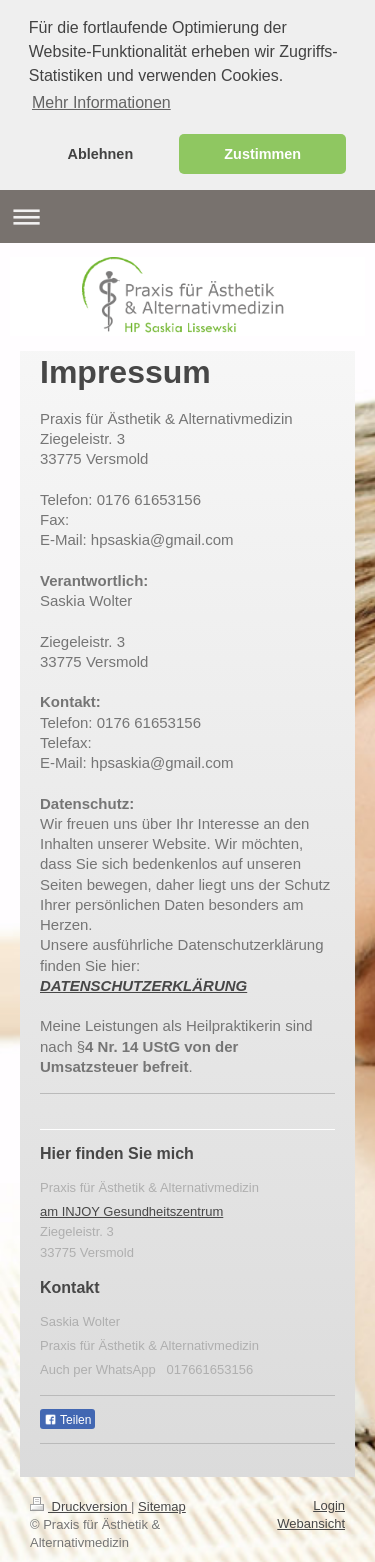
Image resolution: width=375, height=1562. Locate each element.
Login (329, 1502)
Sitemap (162, 1503)
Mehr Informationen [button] (101, 102)
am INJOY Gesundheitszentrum (131, 1208)
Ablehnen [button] (101, 154)
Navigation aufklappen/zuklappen (187, 213)
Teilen (67, 1417)
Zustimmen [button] (262, 154)
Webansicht (311, 1520)
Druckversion (80, 1503)
